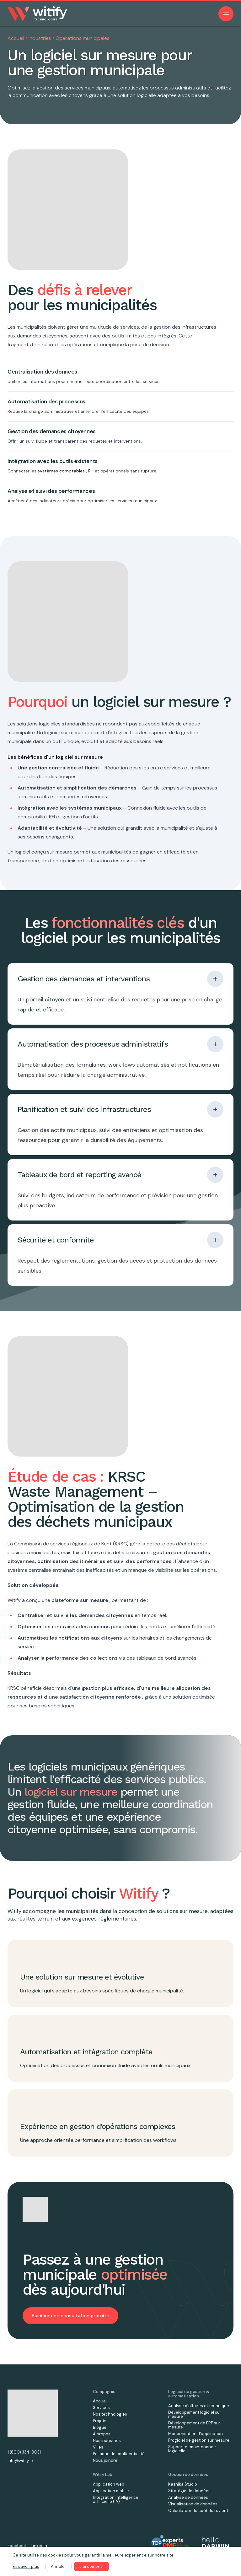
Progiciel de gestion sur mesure (198, 2440)
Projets (99, 2421)
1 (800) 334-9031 (24, 2452)
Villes (98, 2447)
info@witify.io (20, 2460)
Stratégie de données (189, 2491)
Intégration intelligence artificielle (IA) (115, 2499)
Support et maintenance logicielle (192, 2449)
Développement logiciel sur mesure (194, 2414)
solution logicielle (136, 95)
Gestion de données (188, 2474)
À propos (101, 2434)
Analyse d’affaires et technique (198, 2406)
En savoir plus (26, 2566)
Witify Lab (102, 2474)
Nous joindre (105, 2460)
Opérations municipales (83, 38)
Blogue (99, 2427)
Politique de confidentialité (119, 2454)
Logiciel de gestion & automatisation (188, 2394)
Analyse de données (188, 2497)
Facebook (17, 2545)
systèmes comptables (61, 471)
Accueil (16, 38)
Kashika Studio (182, 2484)
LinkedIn (39, 2545)
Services (101, 2408)
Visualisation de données (192, 2504)
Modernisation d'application (195, 2434)
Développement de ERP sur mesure (194, 2425)
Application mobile (111, 2491)
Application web (108, 2484)
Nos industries (107, 2441)
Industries (40, 38)
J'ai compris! (91, 2566)
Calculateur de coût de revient (198, 2511)
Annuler (58, 2566)
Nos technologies (110, 2414)
